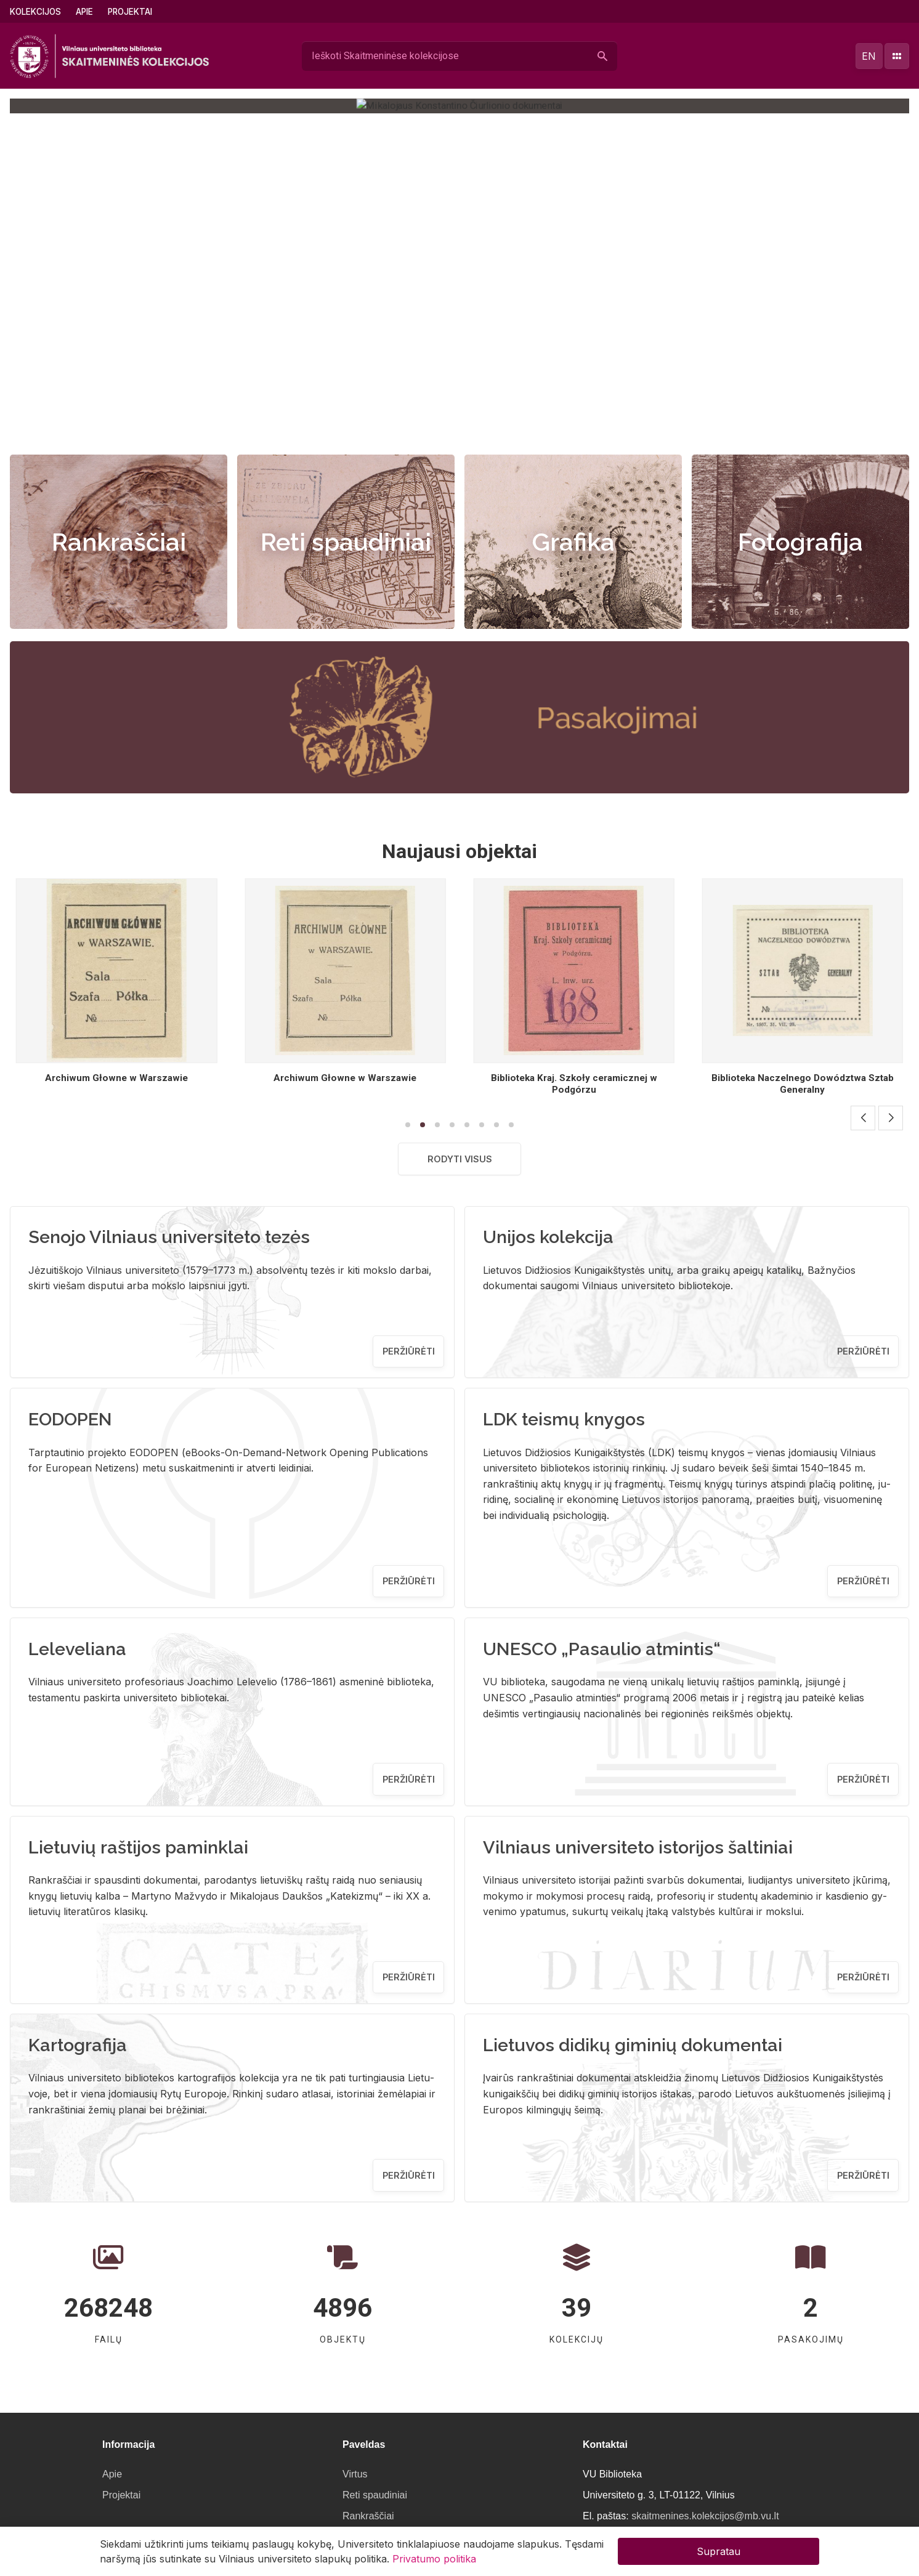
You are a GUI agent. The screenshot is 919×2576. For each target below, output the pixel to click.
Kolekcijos (35, 12)
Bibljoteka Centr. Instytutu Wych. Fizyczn (116, 1077)
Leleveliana (77, 1648)
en (869, 56)
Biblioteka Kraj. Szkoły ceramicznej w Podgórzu (802, 1084)
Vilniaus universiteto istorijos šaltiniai (638, 1847)
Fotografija (800, 541)
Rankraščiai (119, 541)
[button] (447, 427)
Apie (84, 12)
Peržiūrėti (409, 1351)
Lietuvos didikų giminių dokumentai (632, 2045)
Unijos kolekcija (548, 1236)
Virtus (355, 2474)
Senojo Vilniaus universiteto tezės (169, 1236)
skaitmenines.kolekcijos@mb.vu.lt (705, 2516)
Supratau (718, 2551)
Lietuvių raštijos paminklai (138, 1847)
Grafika (573, 541)
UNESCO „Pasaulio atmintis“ (602, 1648)
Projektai (130, 12)
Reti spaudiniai (346, 541)
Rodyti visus (459, 1159)
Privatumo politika (434, 2559)
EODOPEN (70, 1419)
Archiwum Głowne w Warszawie (344, 1077)
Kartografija (77, 2045)
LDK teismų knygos (564, 1419)
